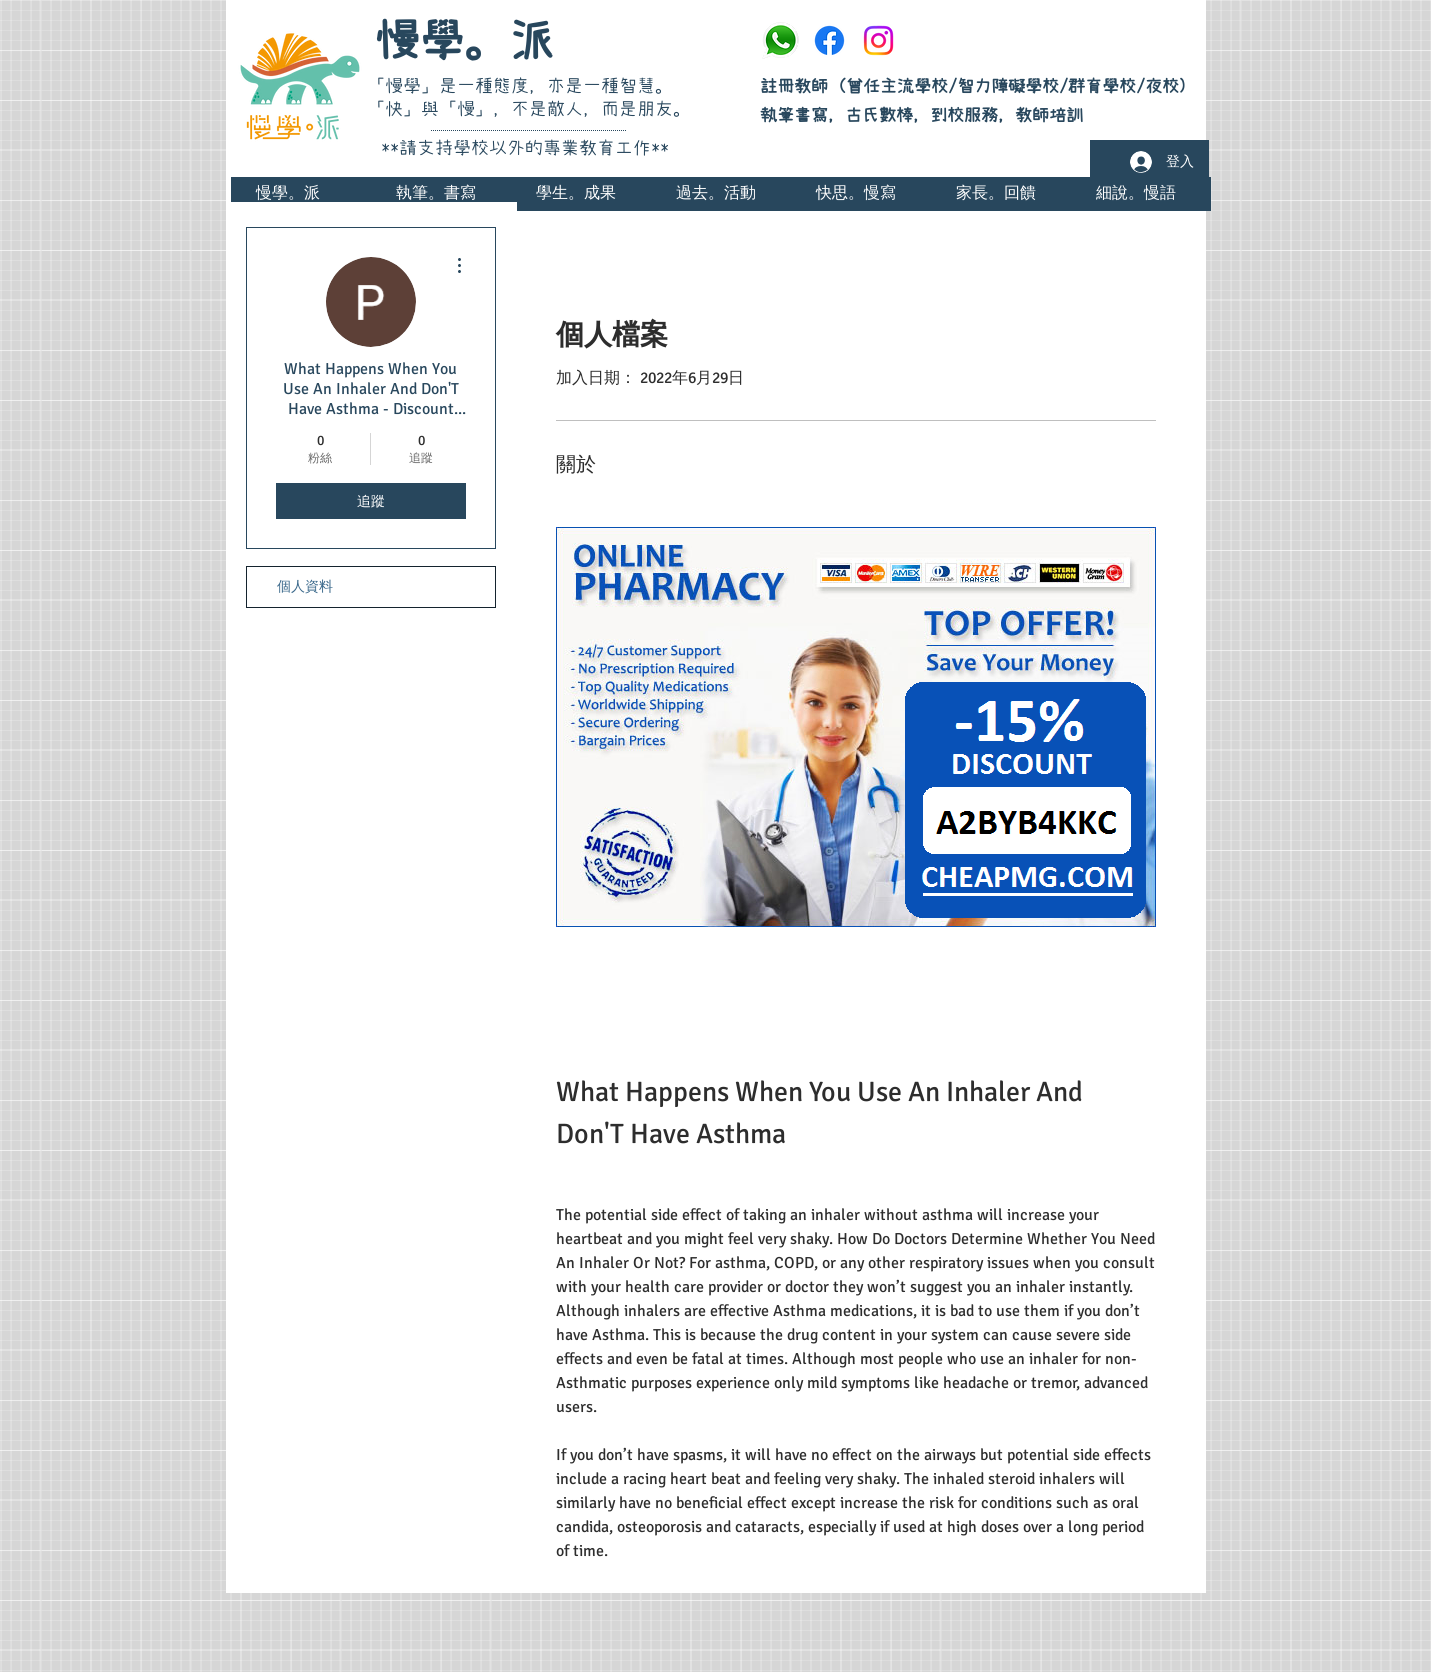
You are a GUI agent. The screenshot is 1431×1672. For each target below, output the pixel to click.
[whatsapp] (780, 40)
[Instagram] (878, 40)
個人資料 (305, 586)
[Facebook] (829, 40)
